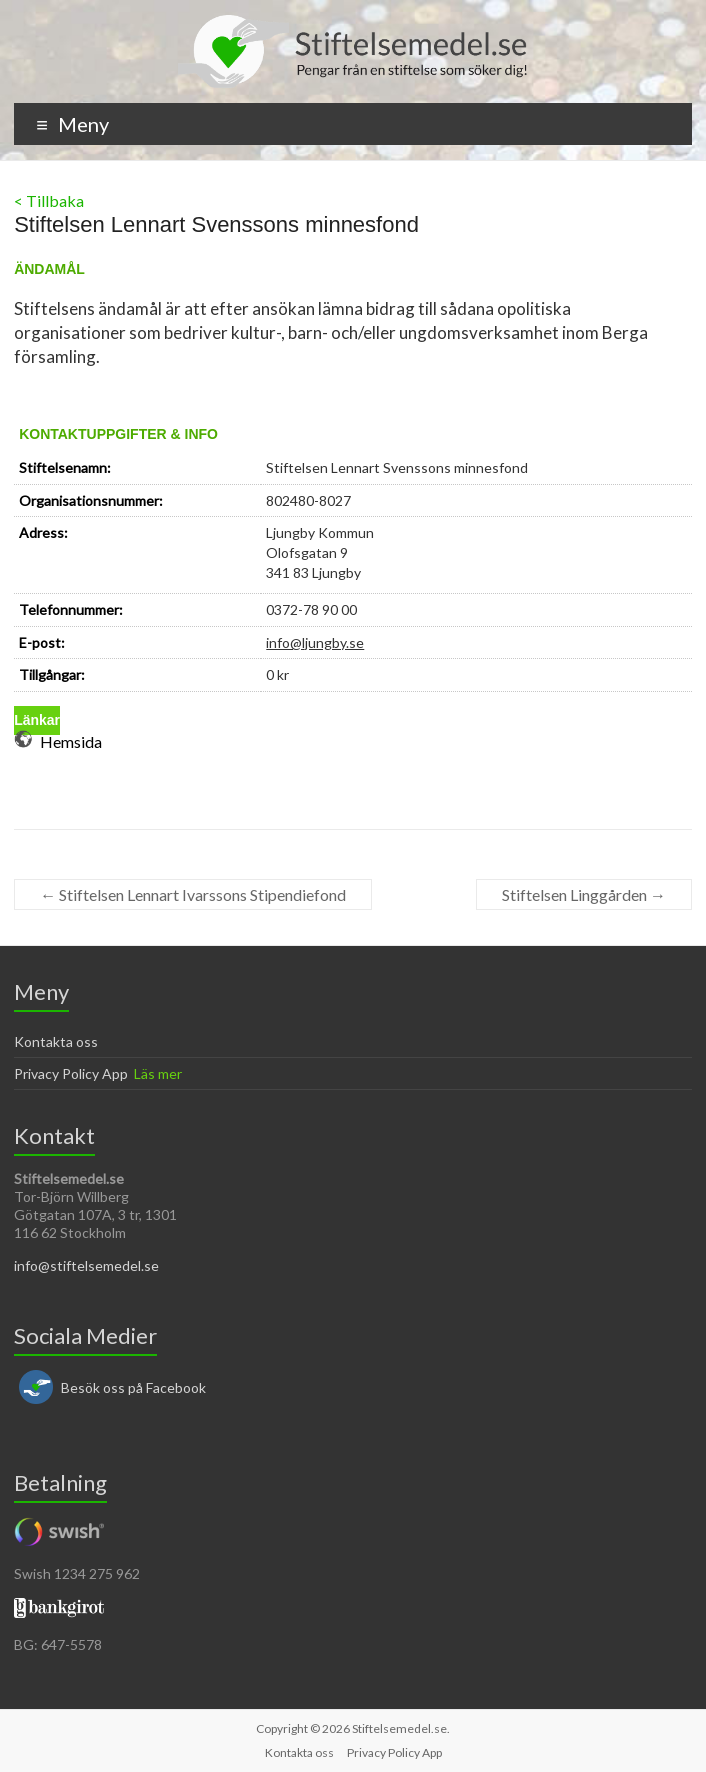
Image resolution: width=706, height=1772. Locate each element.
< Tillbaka (49, 200)
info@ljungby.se (315, 642)
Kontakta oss (56, 1041)
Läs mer (158, 1073)
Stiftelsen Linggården (584, 894)
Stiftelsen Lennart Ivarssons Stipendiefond (193, 894)
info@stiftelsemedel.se (86, 1265)
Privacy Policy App (71, 1073)
